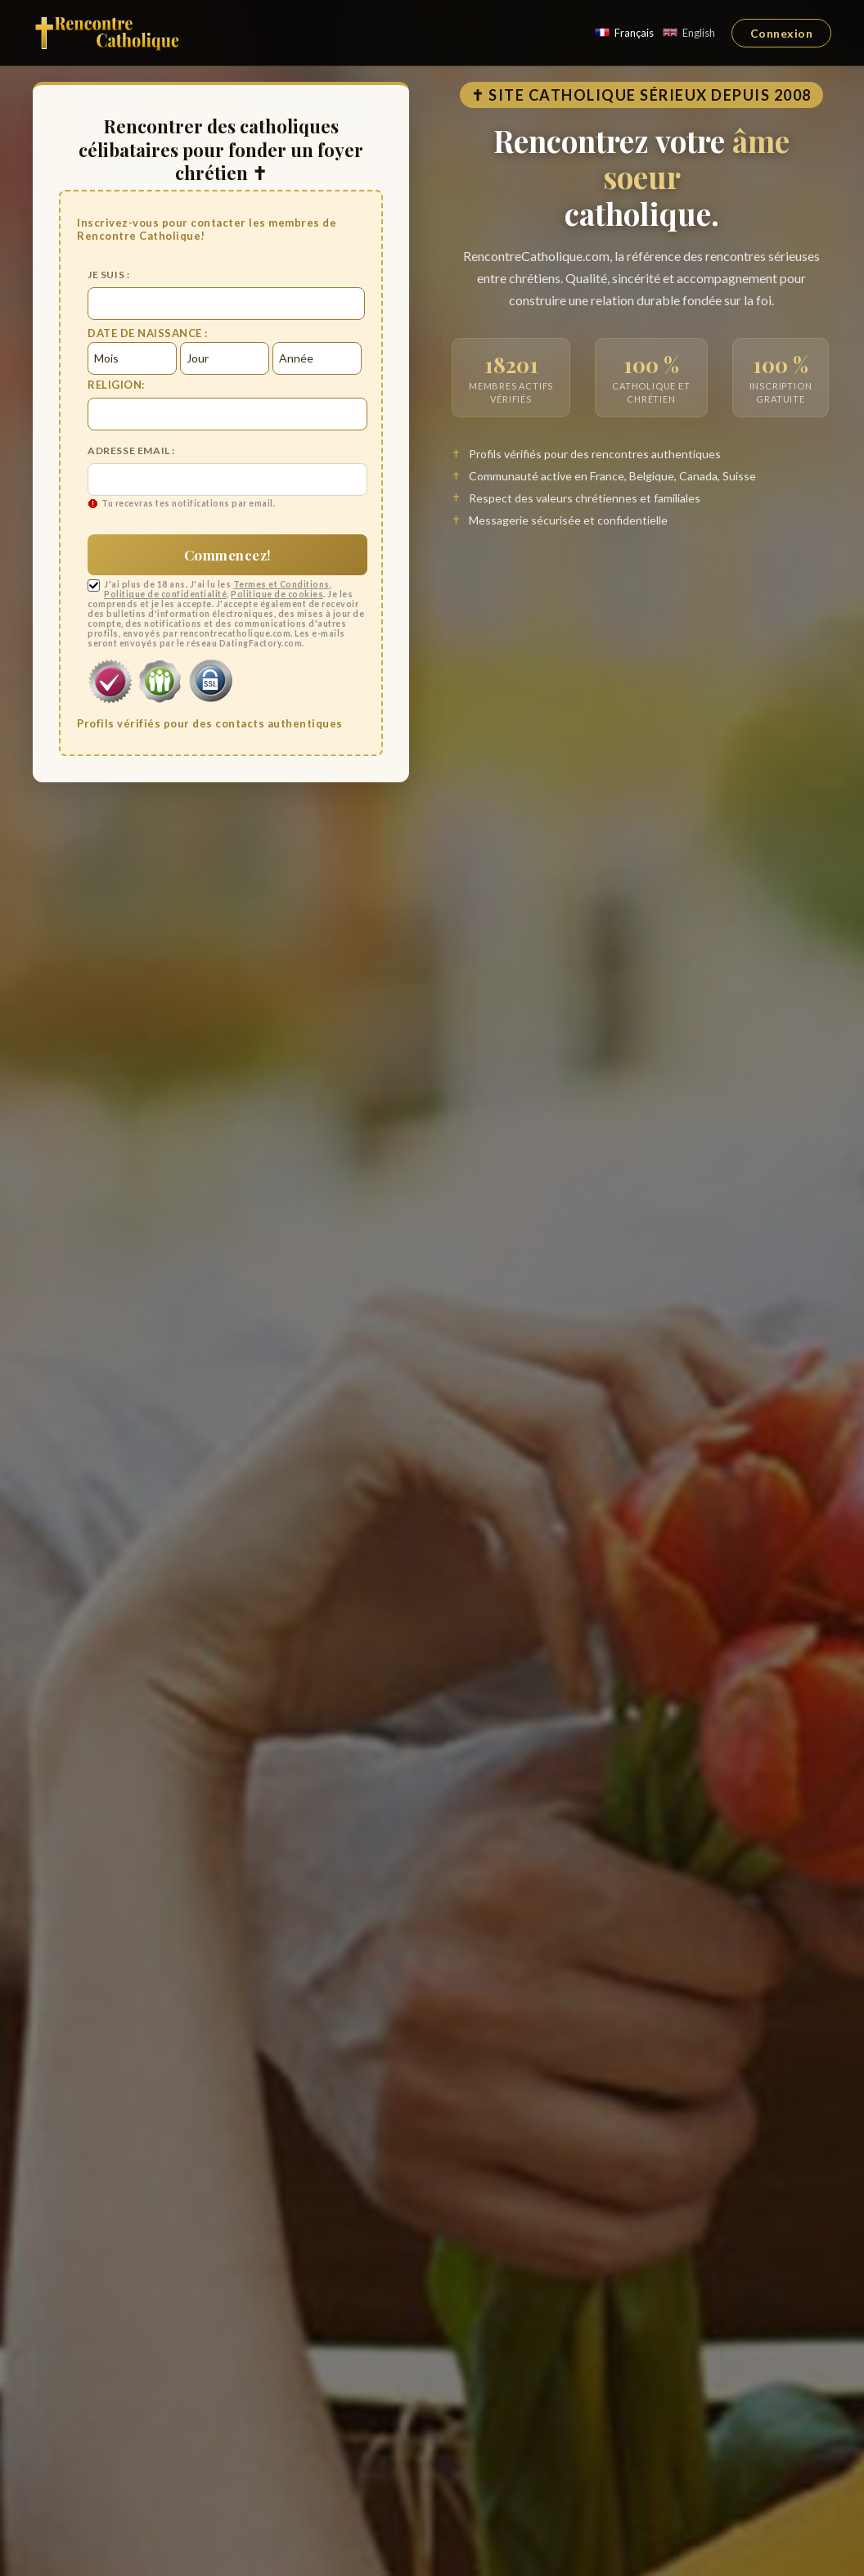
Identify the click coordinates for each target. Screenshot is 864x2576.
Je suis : (108, 274)
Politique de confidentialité (165, 594)
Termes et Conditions (281, 584)
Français (624, 32)
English (688, 32)
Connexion (781, 33)
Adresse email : (131, 450)
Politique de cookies (277, 594)
